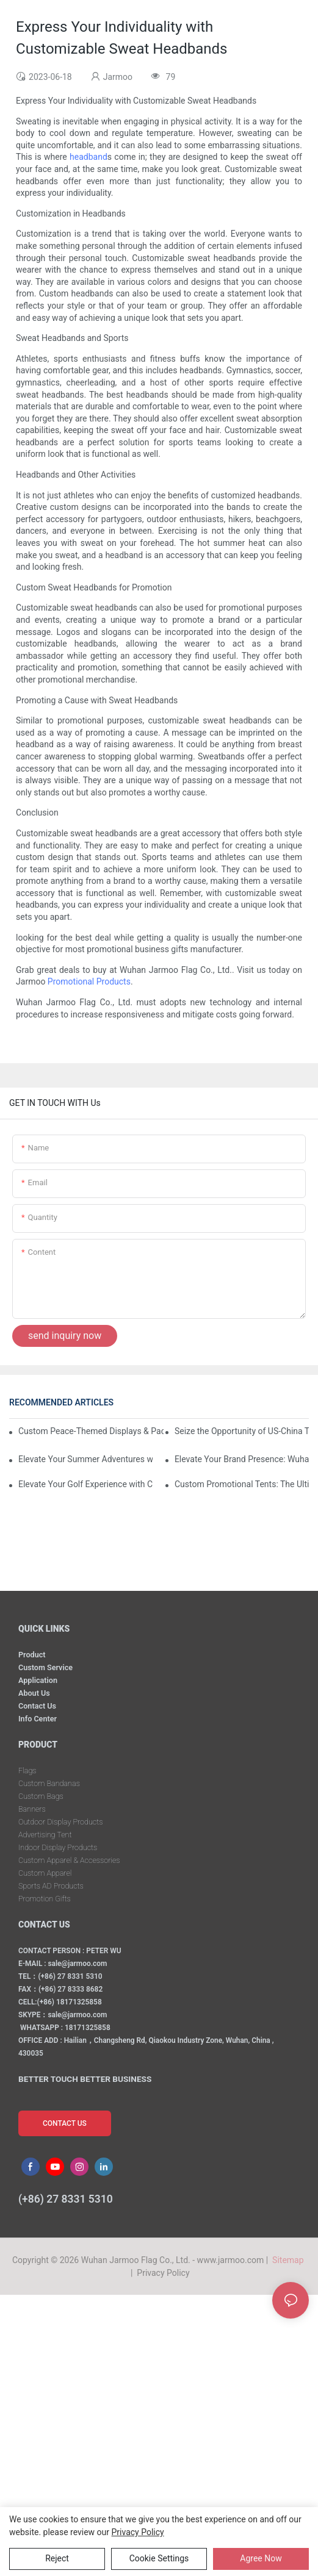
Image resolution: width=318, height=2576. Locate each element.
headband (88, 157)
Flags (27, 1770)
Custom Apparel (44, 1873)
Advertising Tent (44, 1834)
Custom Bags (40, 1796)
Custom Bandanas (49, 1783)
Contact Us (37, 1705)
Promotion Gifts (44, 1898)
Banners (32, 1809)
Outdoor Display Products (60, 1821)
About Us (34, 1693)
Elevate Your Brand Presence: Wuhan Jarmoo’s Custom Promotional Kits (242, 1459)
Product (31, 1654)
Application (37, 1680)
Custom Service (45, 1667)
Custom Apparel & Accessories (69, 1860)
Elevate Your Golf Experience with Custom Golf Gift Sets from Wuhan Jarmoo (85, 1484)
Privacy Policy (163, 2273)
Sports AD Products (51, 1885)
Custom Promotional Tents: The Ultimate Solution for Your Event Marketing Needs (242, 1484)
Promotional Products (89, 981)
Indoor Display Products (57, 1847)
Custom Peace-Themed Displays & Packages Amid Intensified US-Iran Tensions (91, 1431)
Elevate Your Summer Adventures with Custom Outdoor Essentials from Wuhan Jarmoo (85, 1459)
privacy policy (138, 2532)
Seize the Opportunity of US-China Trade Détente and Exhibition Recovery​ (242, 1431)
